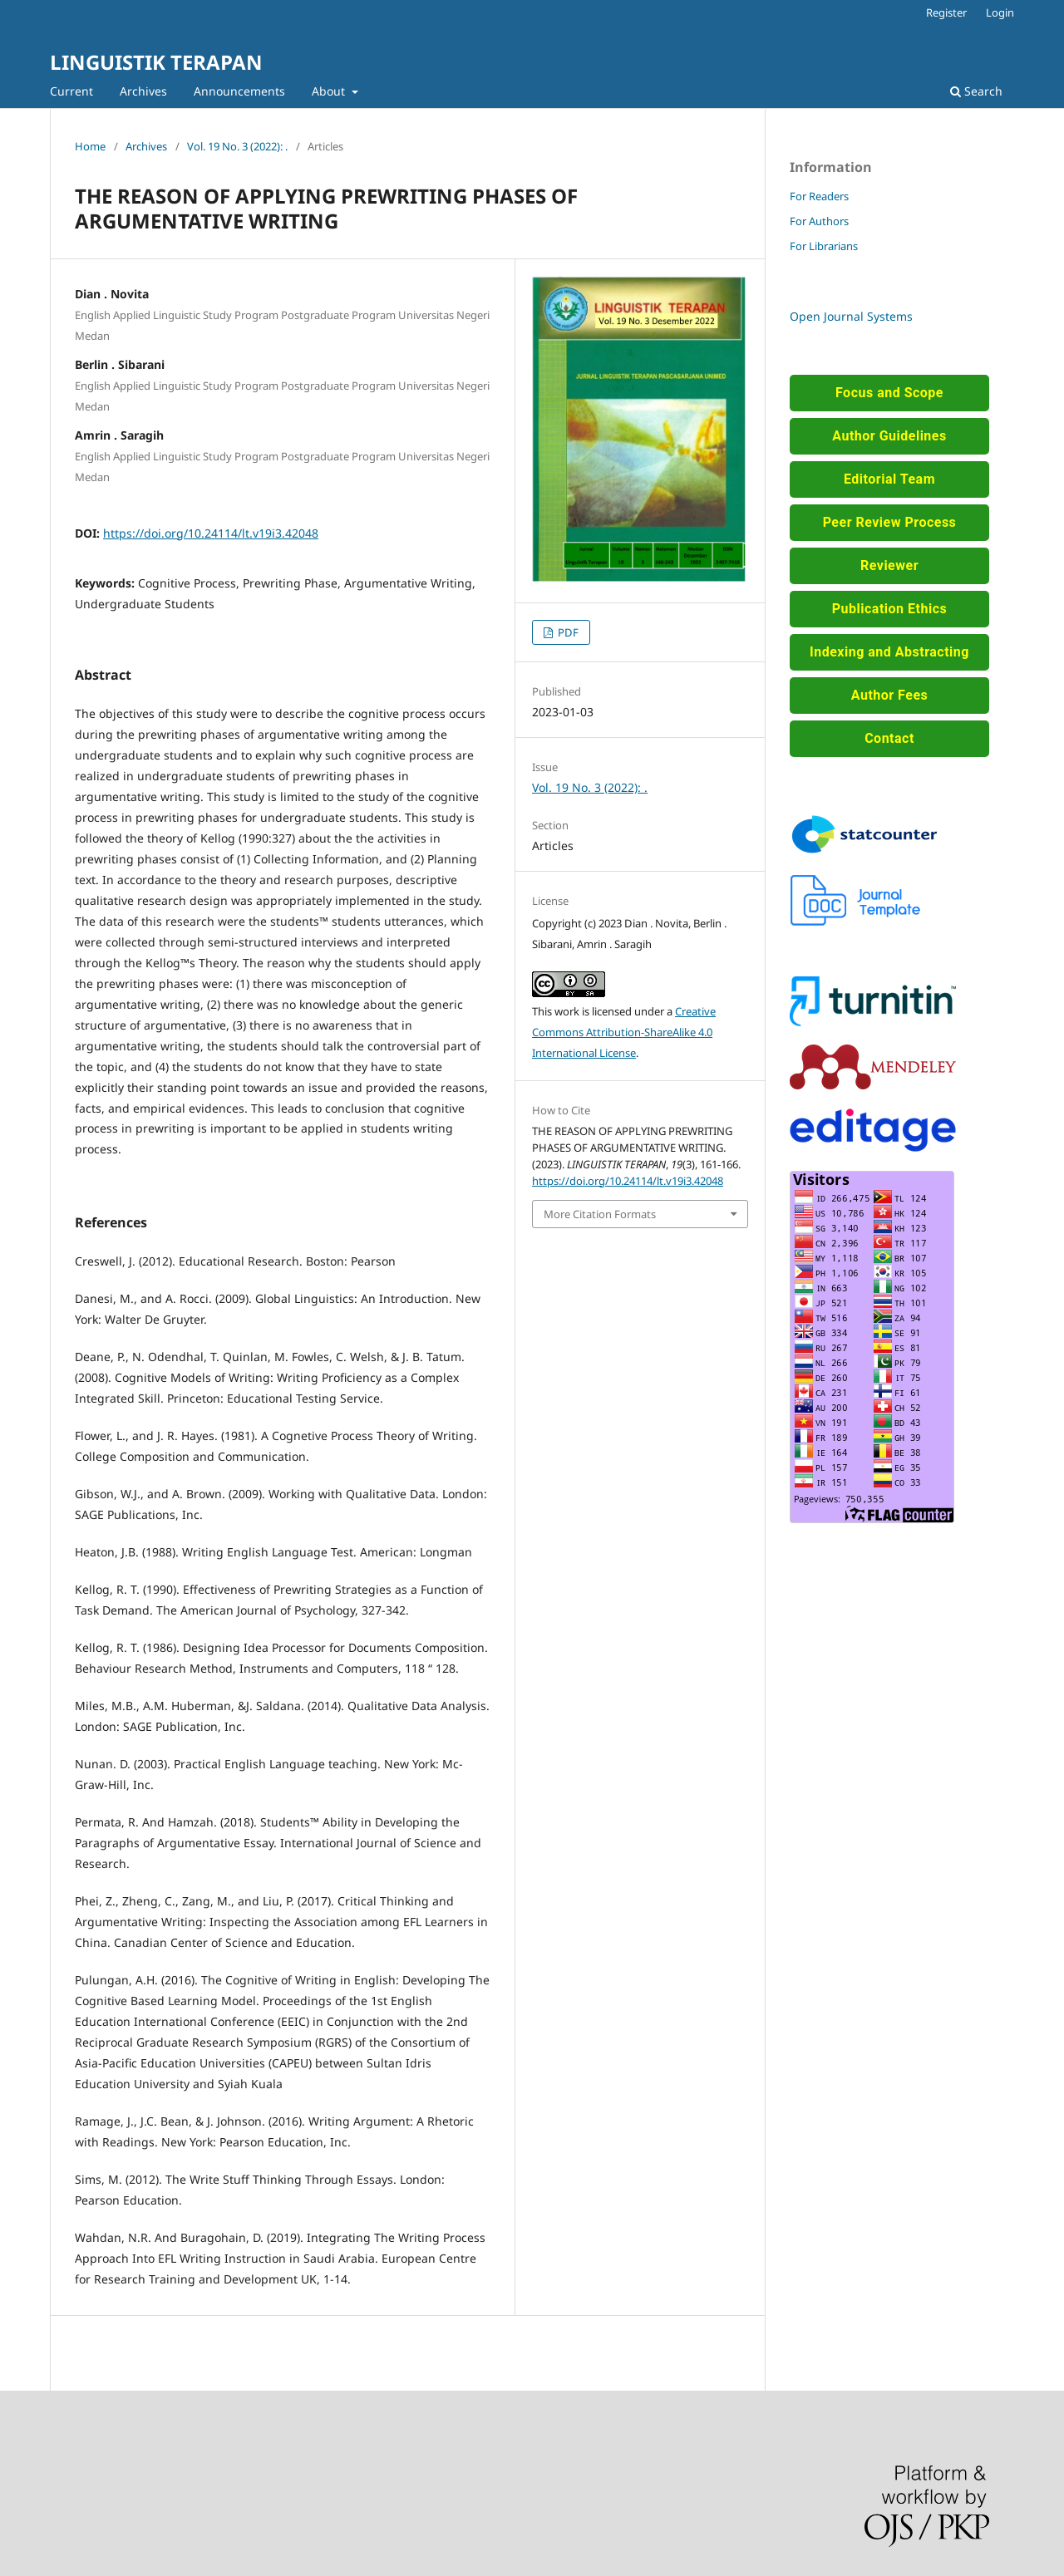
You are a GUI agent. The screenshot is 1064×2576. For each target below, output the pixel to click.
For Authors (819, 221)
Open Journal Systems (851, 316)
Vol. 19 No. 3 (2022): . (237, 146)
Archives (143, 91)
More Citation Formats (600, 1214)
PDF (567, 632)
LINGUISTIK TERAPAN (156, 62)
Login (1000, 12)
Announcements (239, 91)
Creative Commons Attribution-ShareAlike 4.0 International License (624, 1032)
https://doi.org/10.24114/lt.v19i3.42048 (210, 533)
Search (976, 91)
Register (946, 12)
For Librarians (824, 245)
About (330, 91)
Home (90, 146)
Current (71, 91)
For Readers (819, 196)
